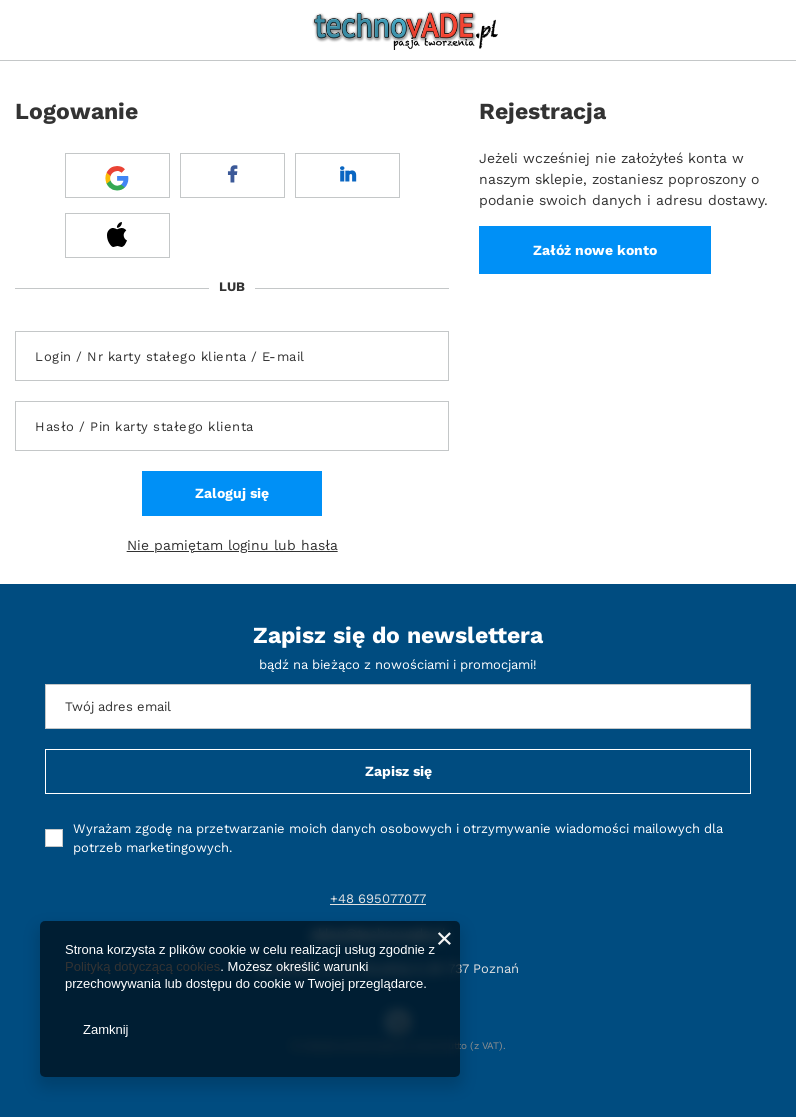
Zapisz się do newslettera (398, 635)
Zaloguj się (232, 493)
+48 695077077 (378, 898)
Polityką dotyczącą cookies (142, 966)
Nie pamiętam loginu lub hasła (232, 545)
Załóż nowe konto (595, 250)
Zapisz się (398, 771)
